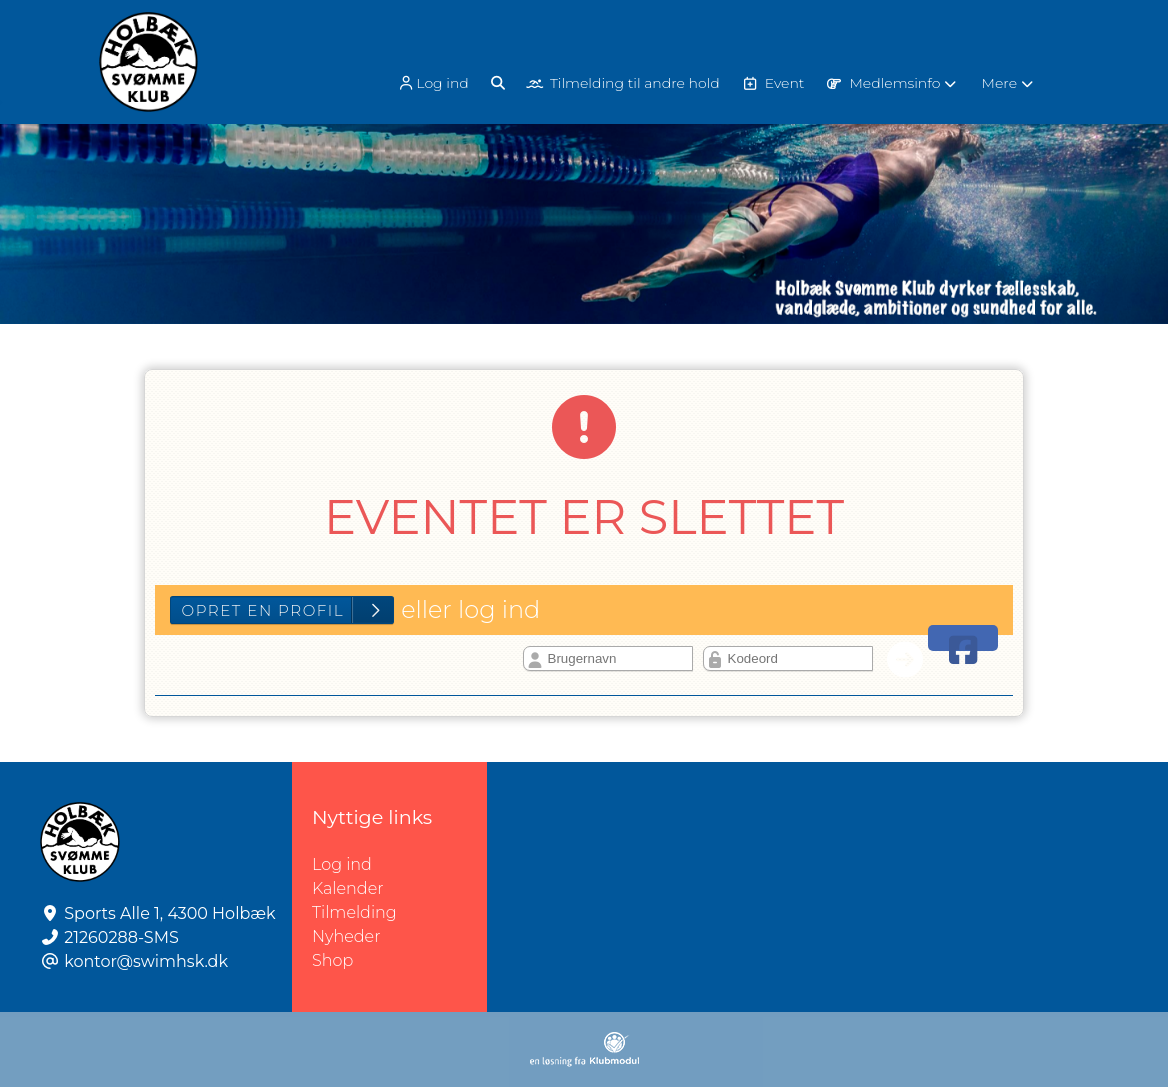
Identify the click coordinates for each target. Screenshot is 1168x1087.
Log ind (432, 83)
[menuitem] (434, 82)
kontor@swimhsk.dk (146, 961)
